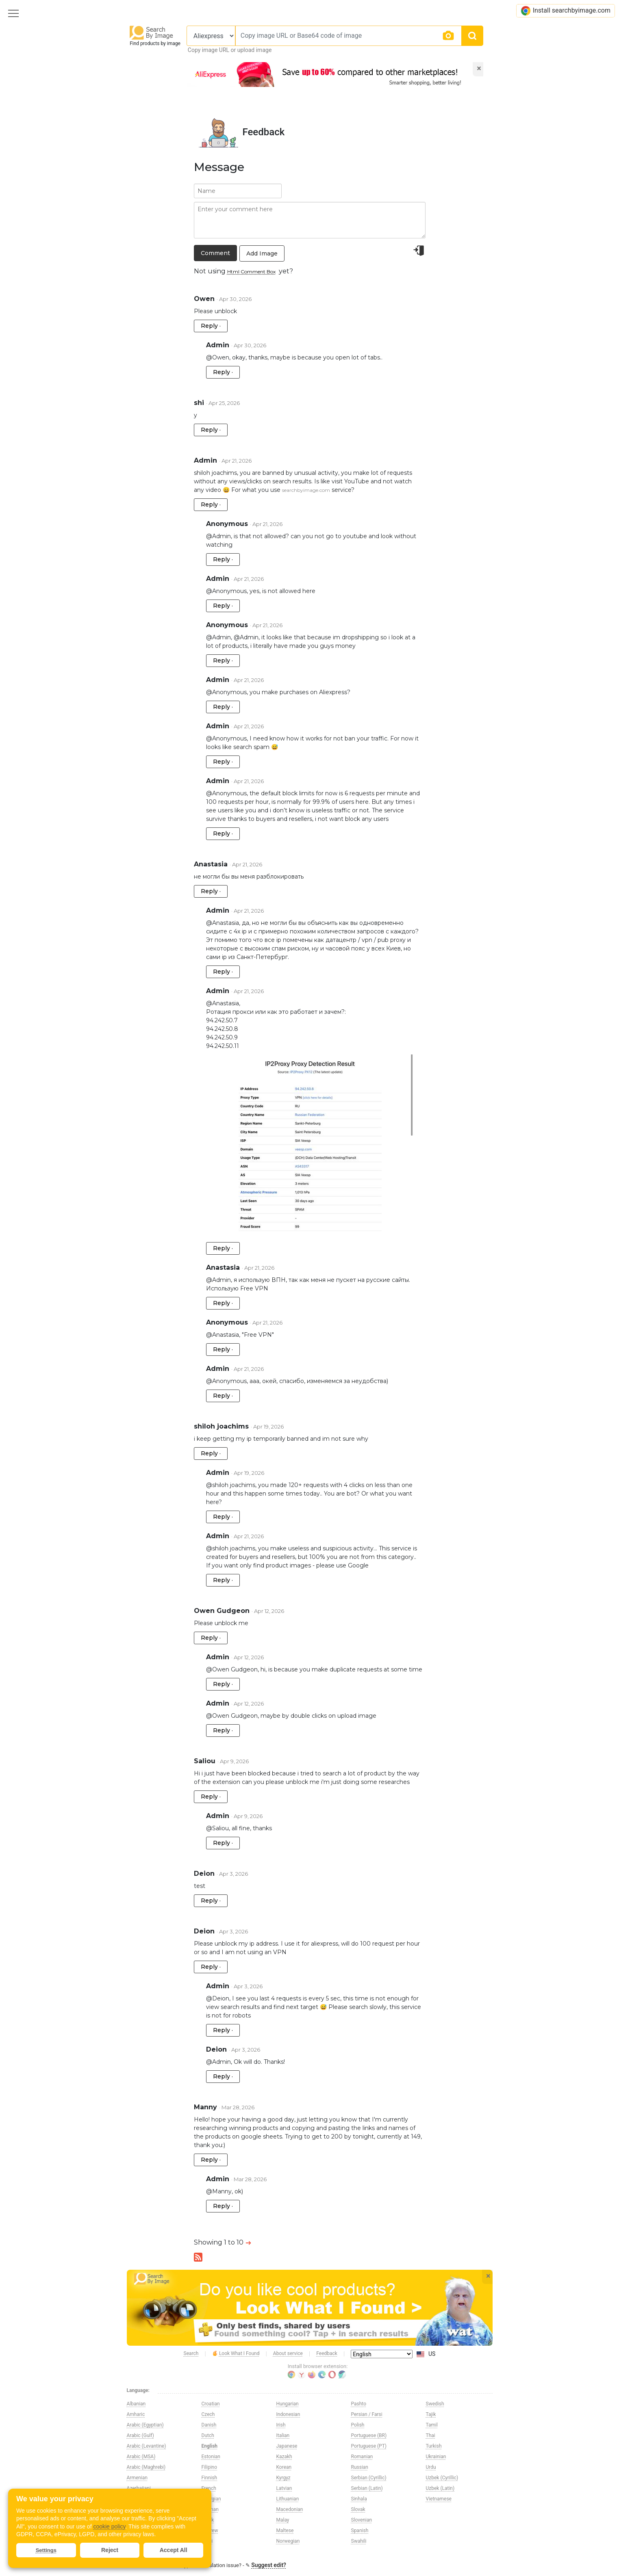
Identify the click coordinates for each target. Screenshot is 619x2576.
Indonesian (288, 2414)
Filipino (209, 2467)
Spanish (360, 2530)
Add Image (262, 253)
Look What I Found (236, 2354)
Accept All (173, 2550)
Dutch (208, 2435)
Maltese (285, 2530)
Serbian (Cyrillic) (369, 2478)
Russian (359, 2467)
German (210, 2509)
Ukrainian (436, 2456)
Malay (282, 2520)
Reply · (211, 325)
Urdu (431, 2467)
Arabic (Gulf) (140, 2435)
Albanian (136, 2404)
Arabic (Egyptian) (145, 2425)
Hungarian (287, 2404)
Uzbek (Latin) (440, 2488)
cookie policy (109, 2526)
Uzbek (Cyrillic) (442, 2478)
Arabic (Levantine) (146, 2446)
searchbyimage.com (306, 490)
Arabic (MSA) (141, 2456)
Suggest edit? (268, 2565)
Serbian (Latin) (367, 2488)
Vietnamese (439, 2499)
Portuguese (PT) (369, 2446)
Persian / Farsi (366, 2414)
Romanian (362, 2456)
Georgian (211, 2499)
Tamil (432, 2425)
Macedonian (289, 2509)
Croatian (211, 2404)
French (209, 2488)
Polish (358, 2425)
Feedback (326, 2353)
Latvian (284, 2488)
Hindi (207, 2541)
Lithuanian (287, 2499)
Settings (46, 2550)
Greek (208, 2520)
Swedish (435, 2404)
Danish (209, 2425)
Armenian (137, 2478)
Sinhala (359, 2499)
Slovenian (361, 2520)
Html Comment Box (251, 271)
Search (191, 2353)
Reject (109, 2550)
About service (288, 2353)
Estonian (211, 2456)
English (210, 2446)
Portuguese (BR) (369, 2435)
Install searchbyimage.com (565, 11)
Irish (281, 2425)
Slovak (358, 2509)
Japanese (287, 2446)
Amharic (136, 2414)
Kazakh (284, 2456)
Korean (284, 2467)
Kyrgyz (283, 2478)
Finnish (209, 2478)
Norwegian (288, 2541)
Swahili (359, 2541)
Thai (430, 2435)
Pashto (359, 2404)
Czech (208, 2414)
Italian (283, 2435)
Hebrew (210, 2530)
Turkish (434, 2446)
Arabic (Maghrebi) (146, 2467)
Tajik (431, 2414)
